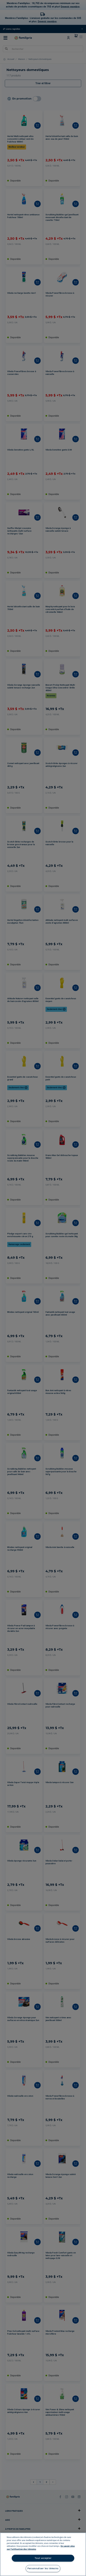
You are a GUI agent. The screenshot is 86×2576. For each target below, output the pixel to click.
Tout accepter (43, 2558)
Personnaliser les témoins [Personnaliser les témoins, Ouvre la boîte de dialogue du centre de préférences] (43, 2568)
